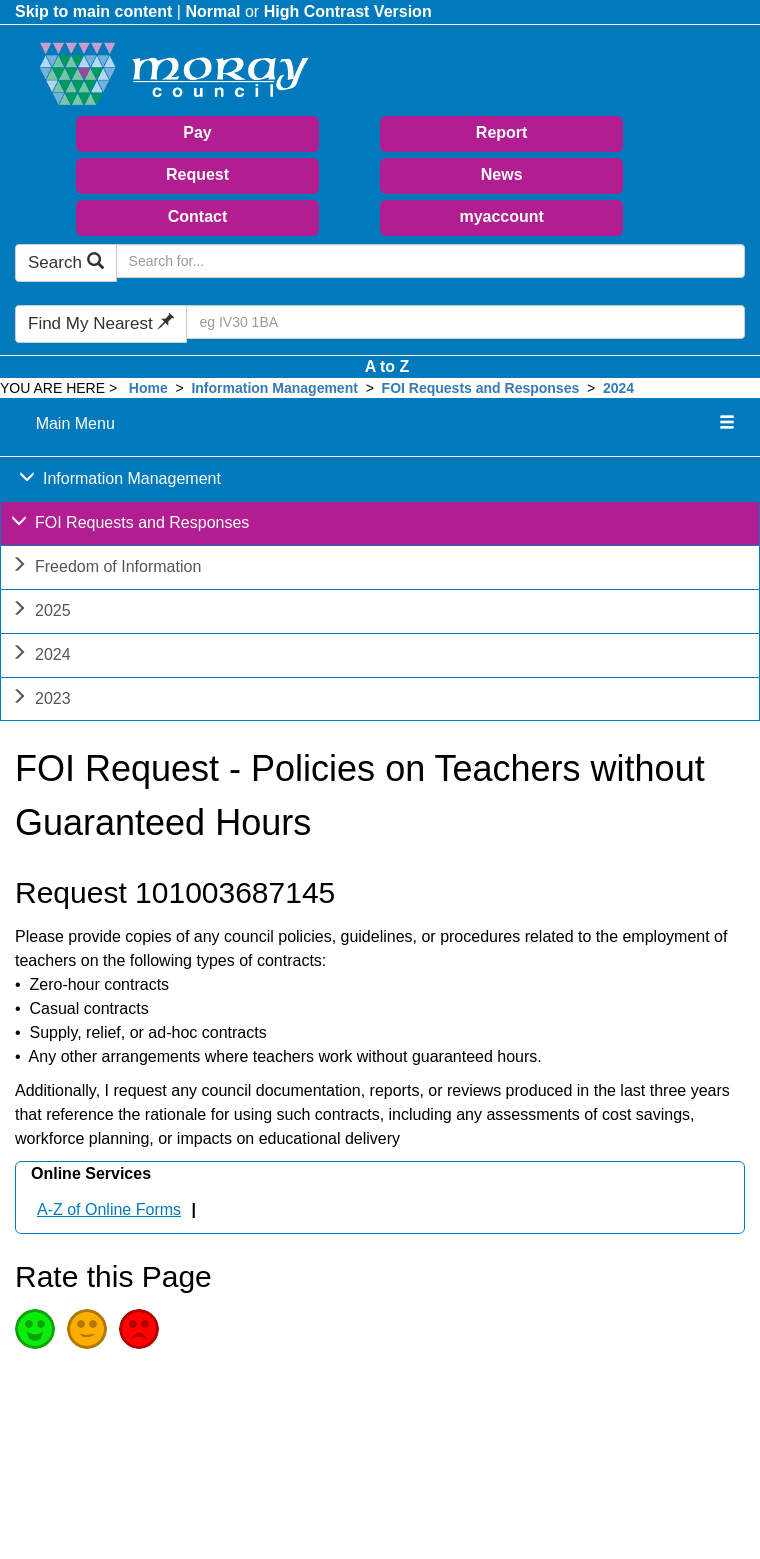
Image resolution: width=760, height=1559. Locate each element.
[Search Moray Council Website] (430, 261)
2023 (41, 700)
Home (148, 388)
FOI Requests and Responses (481, 388)
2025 (41, 612)
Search (66, 262)
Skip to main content (93, 11)
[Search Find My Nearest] (465, 322)
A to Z (387, 366)
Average (87, 1329)
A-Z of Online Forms (109, 1209)
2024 (618, 388)
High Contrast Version (348, 11)
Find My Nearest (101, 323)
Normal (212, 11)
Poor (139, 1329)
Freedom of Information (106, 568)
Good (35, 1329)
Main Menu (75, 423)
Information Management (274, 388)
